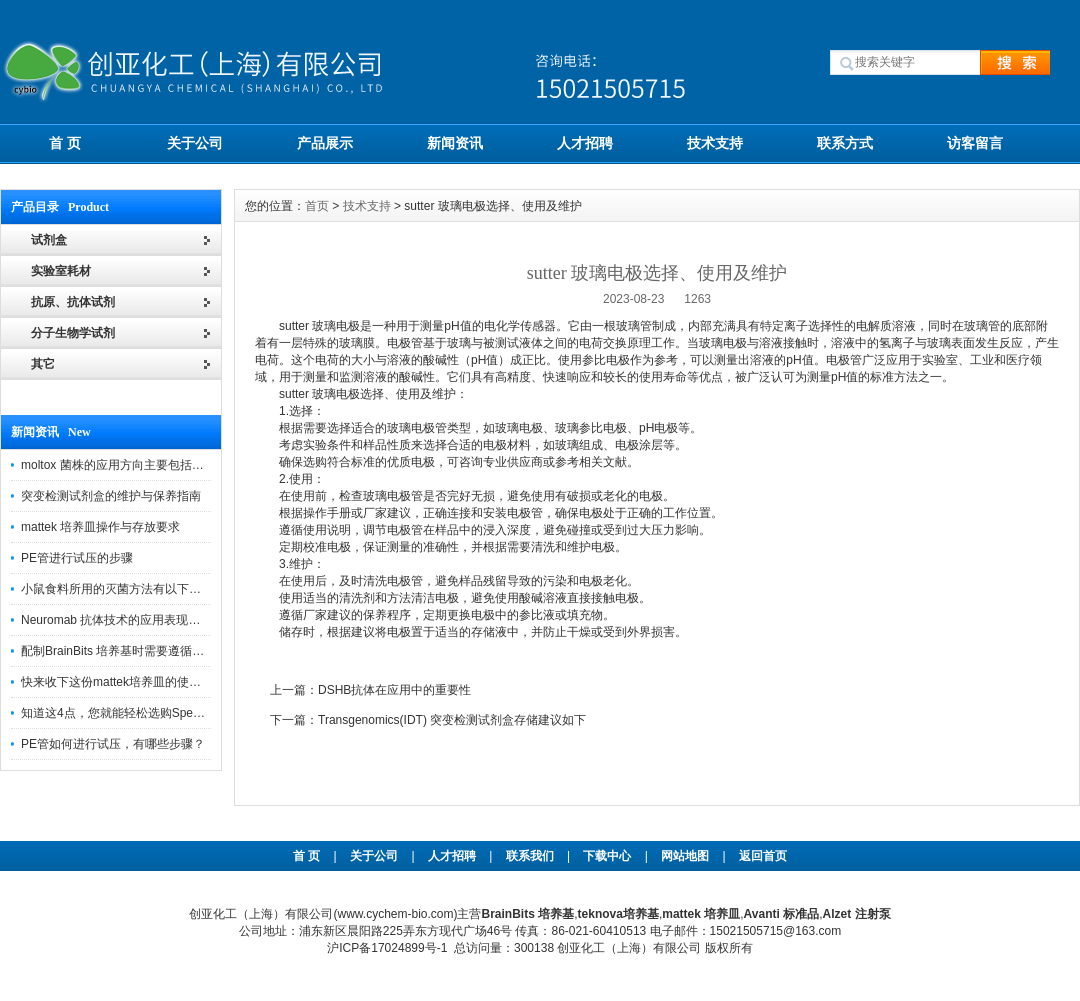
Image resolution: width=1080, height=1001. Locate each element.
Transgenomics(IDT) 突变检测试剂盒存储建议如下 (452, 720)
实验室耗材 (61, 271)
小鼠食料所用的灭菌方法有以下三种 (117, 589)
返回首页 (763, 856)
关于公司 (195, 143)
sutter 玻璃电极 (319, 326)
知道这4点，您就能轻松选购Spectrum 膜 (129, 713)
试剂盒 (49, 240)
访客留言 (975, 143)
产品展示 (325, 143)
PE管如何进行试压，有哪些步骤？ (113, 744)
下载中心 (607, 856)
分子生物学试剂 (73, 333)
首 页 (65, 143)
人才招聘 (585, 143)
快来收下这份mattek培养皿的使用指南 (123, 682)
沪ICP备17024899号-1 (387, 948)
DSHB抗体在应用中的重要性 (394, 690)
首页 (317, 206)
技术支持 (715, 143)
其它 (43, 364)
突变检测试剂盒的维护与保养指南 (111, 496)
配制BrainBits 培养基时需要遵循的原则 (124, 651)
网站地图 (685, 856)
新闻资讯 (455, 143)
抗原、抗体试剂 (73, 302)
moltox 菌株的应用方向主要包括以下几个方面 (142, 465)
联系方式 (845, 143)
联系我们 (530, 856)
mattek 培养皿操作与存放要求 (100, 527)
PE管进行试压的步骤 (77, 558)
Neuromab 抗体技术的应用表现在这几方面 (134, 620)
